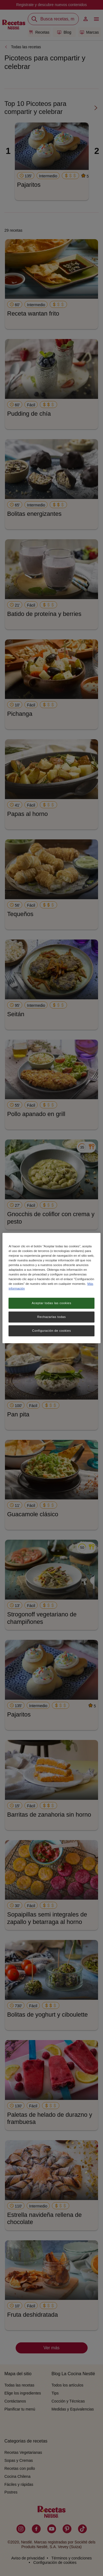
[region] (51, 1288)
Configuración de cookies (51, 1330)
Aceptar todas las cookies (51, 1303)
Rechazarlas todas (51, 1316)
